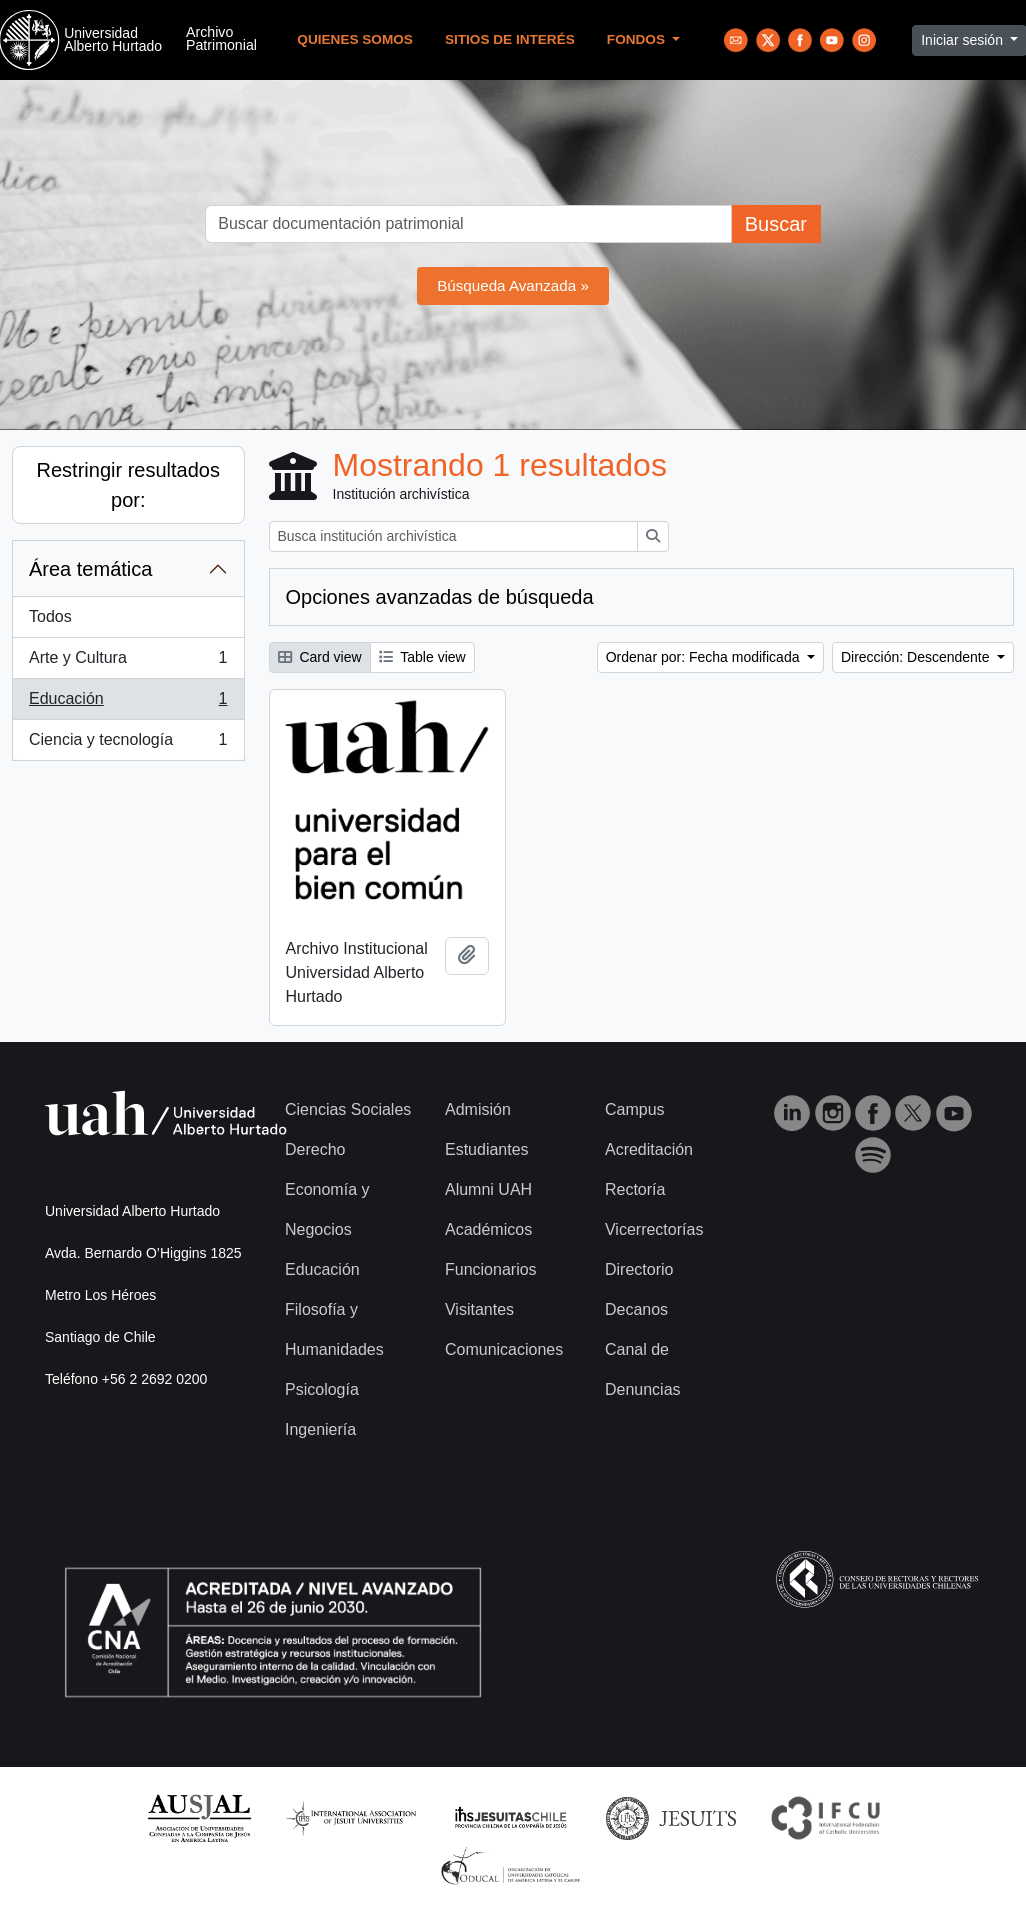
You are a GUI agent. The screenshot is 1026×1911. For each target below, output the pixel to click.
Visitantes (479, 1309)
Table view (422, 657)
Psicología (322, 1389)
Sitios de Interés (510, 39)
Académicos (488, 1229)
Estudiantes (487, 1149)
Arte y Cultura (128, 662)
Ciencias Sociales (348, 1109)
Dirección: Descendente (917, 657)
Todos (50, 616)
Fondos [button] (638, 39)
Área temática (90, 569)
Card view (320, 657)
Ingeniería (320, 1429)
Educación (128, 703)
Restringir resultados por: (128, 485)
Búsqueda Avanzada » (513, 285)
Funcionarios (491, 1269)
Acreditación (649, 1149)
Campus (635, 1109)
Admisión (478, 1109)
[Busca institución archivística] (453, 536)
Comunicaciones (504, 1349)
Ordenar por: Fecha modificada (705, 657)
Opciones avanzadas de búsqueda (440, 597)
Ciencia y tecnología (128, 744)
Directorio (639, 1269)
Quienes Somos (355, 39)
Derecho (315, 1149)
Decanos (636, 1309)
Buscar (776, 224)
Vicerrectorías (654, 1229)
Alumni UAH (488, 1189)
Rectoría (635, 1189)
